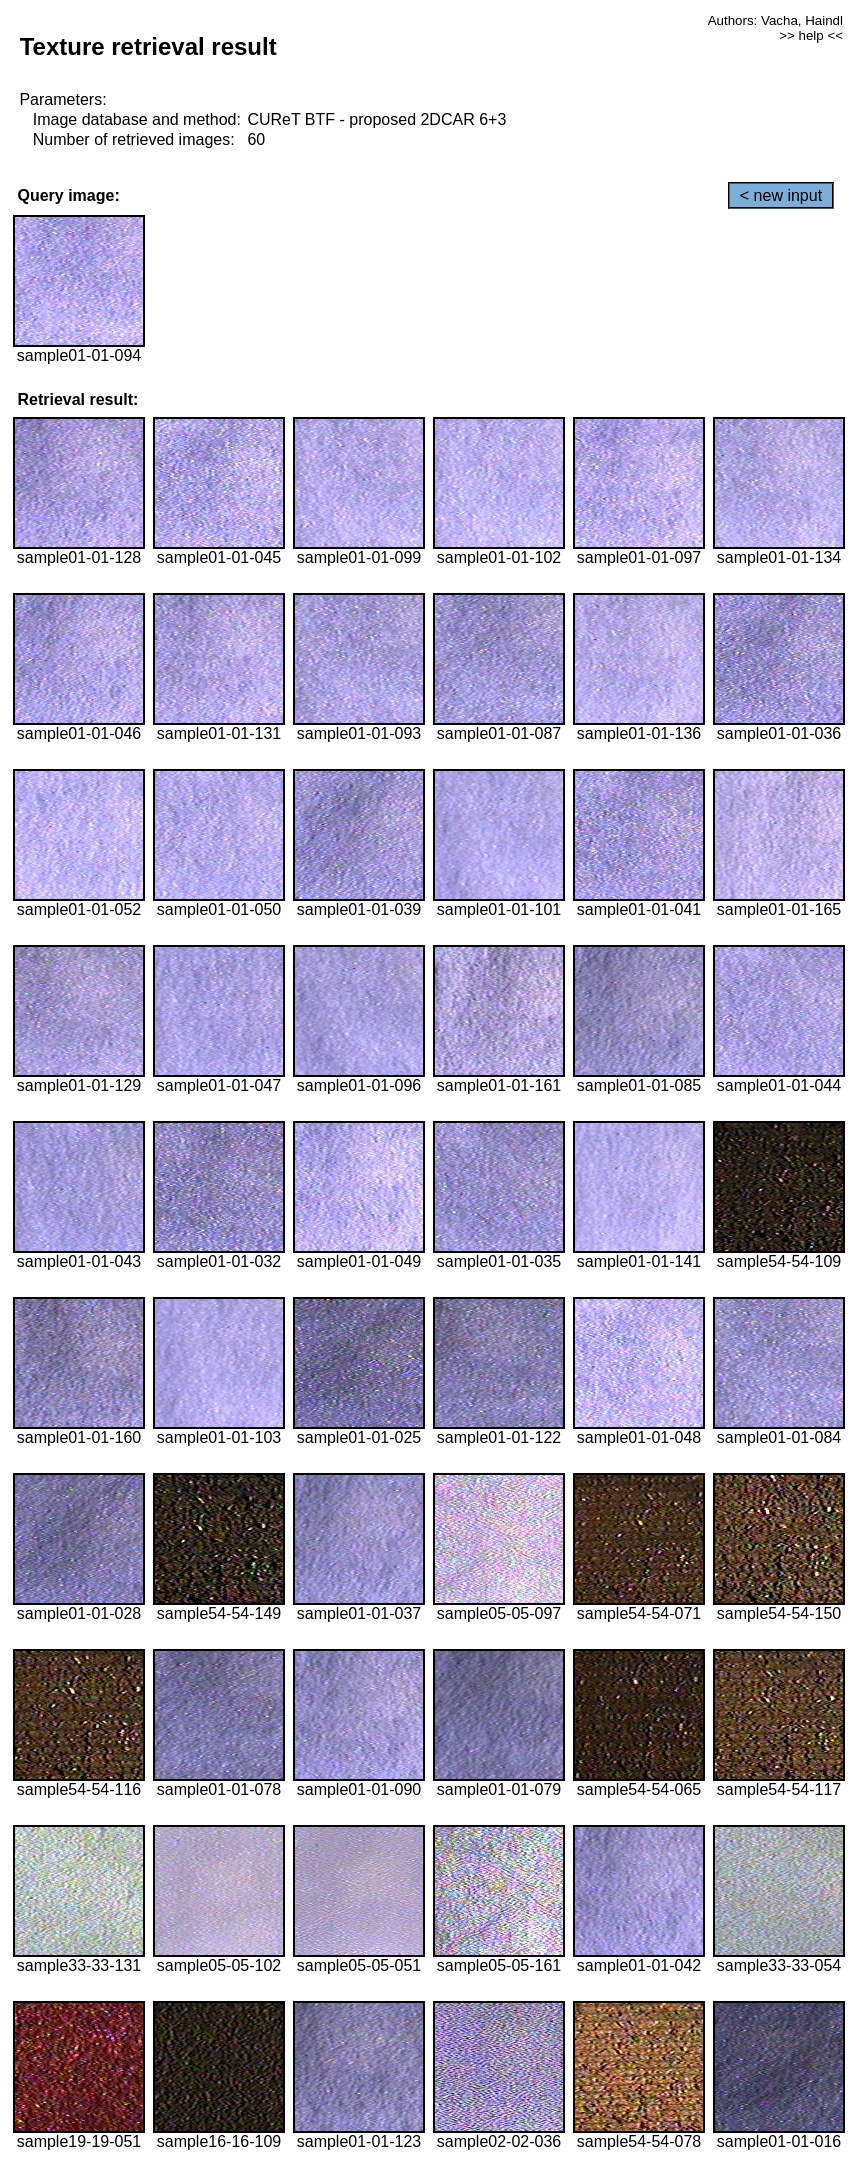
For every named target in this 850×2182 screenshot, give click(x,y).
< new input (781, 195)
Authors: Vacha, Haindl (775, 20)
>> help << (811, 35)
